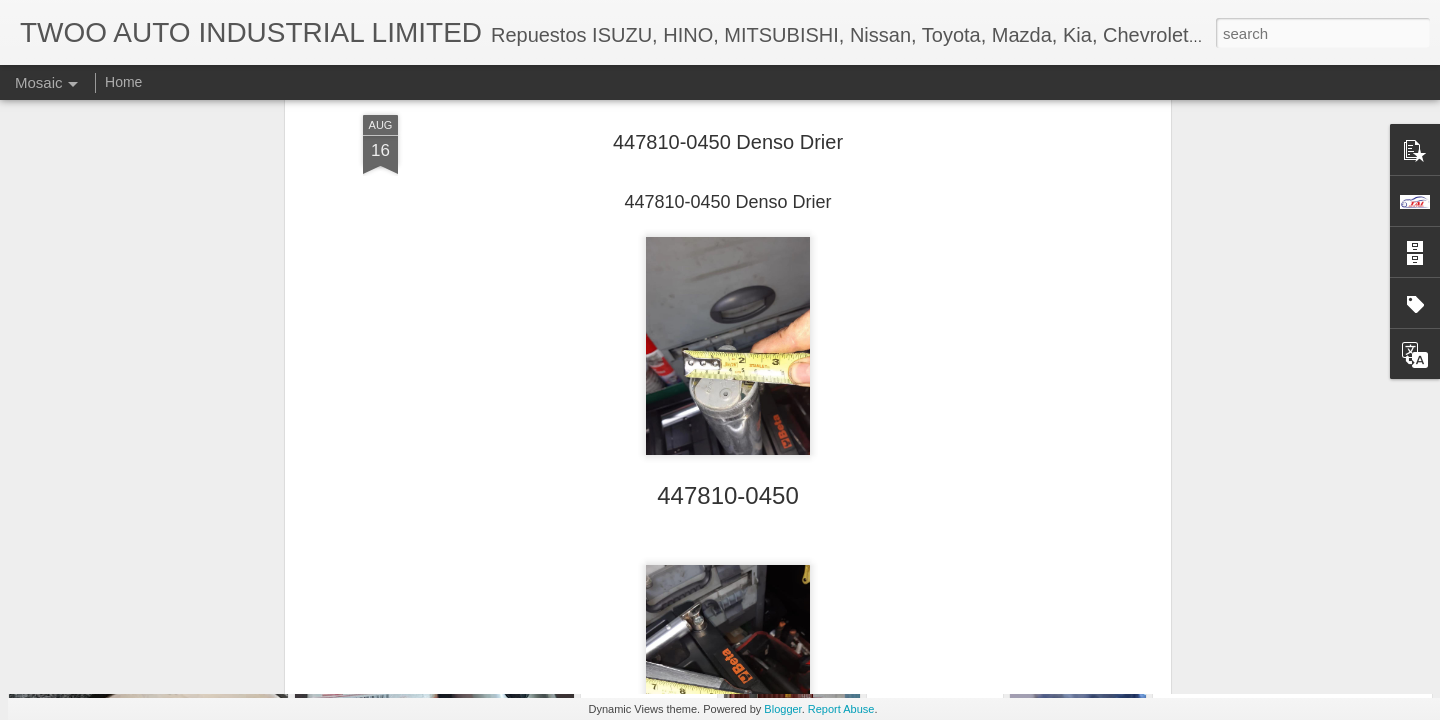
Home (123, 82)
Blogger (782, 709)
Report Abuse (841, 709)
